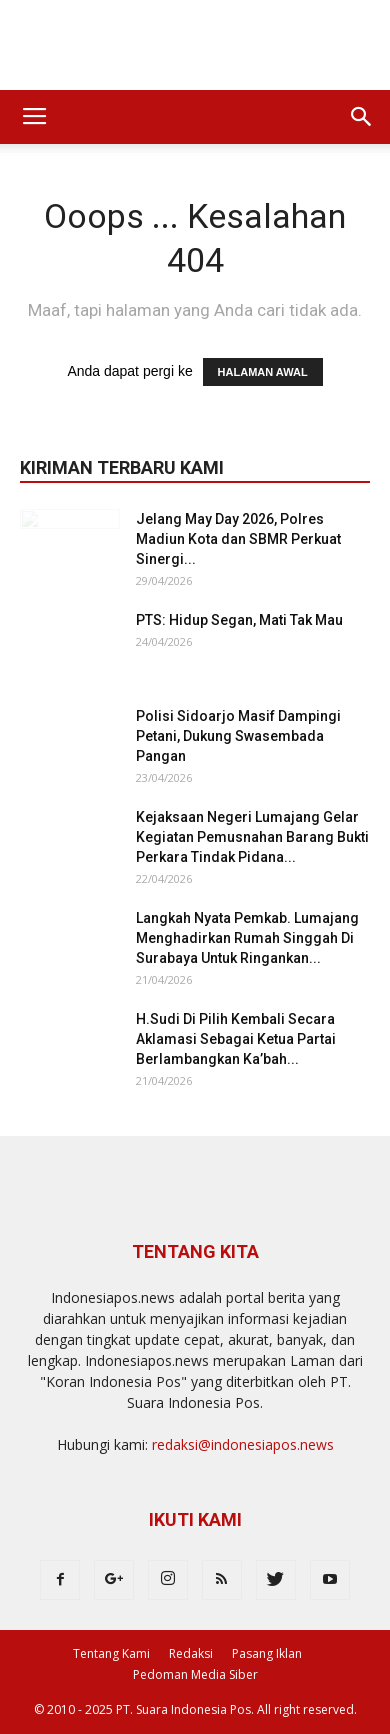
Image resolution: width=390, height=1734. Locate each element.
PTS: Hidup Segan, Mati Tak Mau (239, 620)
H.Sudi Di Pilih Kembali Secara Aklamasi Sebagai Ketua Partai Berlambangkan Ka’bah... (236, 1039)
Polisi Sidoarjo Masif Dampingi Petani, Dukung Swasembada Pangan (238, 736)
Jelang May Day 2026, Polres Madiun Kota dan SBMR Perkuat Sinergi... (238, 539)
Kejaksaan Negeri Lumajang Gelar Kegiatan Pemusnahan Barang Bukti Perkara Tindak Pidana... (252, 837)
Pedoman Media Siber (195, 1674)
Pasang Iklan (267, 1653)
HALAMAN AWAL (263, 372)
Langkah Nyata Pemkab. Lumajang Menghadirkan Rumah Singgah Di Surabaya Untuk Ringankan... (247, 938)
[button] (362, 117)
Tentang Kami (111, 1653)
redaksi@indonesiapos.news (243, 1444)
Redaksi (191, 1653)
